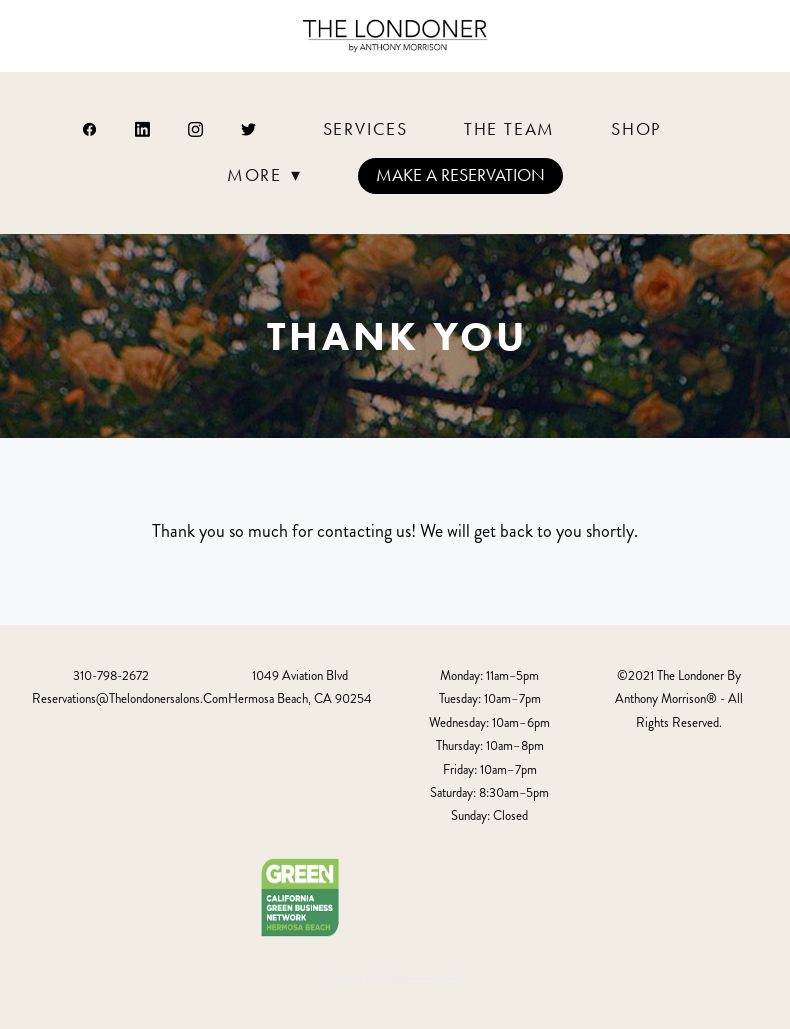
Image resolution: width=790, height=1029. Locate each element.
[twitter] (249, 129)
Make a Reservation (460, 175)
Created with (394, 978)
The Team (509, 129)
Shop (636, 129)
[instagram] (196, 129)
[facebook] (90, 129)
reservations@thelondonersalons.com (130, 699)
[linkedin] (143, 129)
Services (365, 129)
